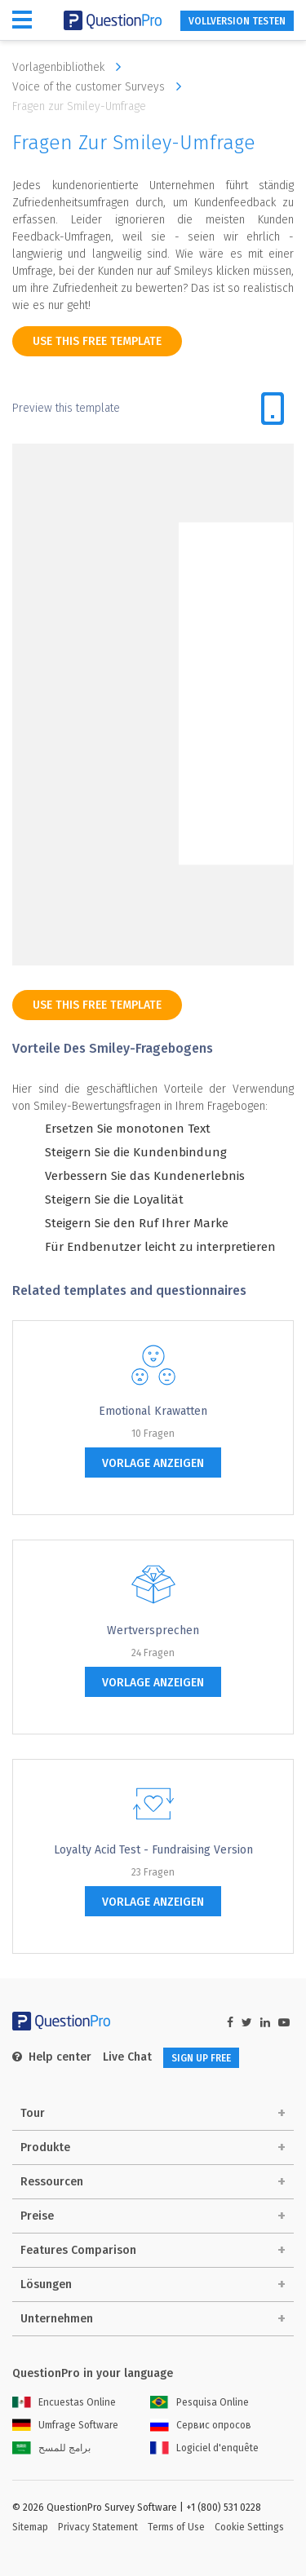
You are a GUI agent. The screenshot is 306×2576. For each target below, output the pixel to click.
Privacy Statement (98, 2527)
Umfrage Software (65, 2425)
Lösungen (46, 2284)
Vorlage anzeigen (153, 1463)
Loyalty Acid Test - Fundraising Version (153, 1850)
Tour (32, 2113)
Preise (37, 2216)
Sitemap (30, 2527)
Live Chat (127, 2057)
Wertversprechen (153, 1630)
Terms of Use (176, 2527)
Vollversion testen (237, 21)
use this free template (97, 341)
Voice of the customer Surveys (100, 86)
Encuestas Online (64, 2402)
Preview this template (66, 408)
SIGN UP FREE (201, 2058)
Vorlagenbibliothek (70, 67)
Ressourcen (51, 2182)
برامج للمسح (51, 2448)
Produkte (45, 2147)
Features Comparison (78, 2250)
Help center (51, 2057)
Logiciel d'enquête (204, 2448)
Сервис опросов (200, 2425)
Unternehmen (56, 2319)
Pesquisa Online (199, 2402)
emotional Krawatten (153, 1411)
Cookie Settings (249, 2527)
